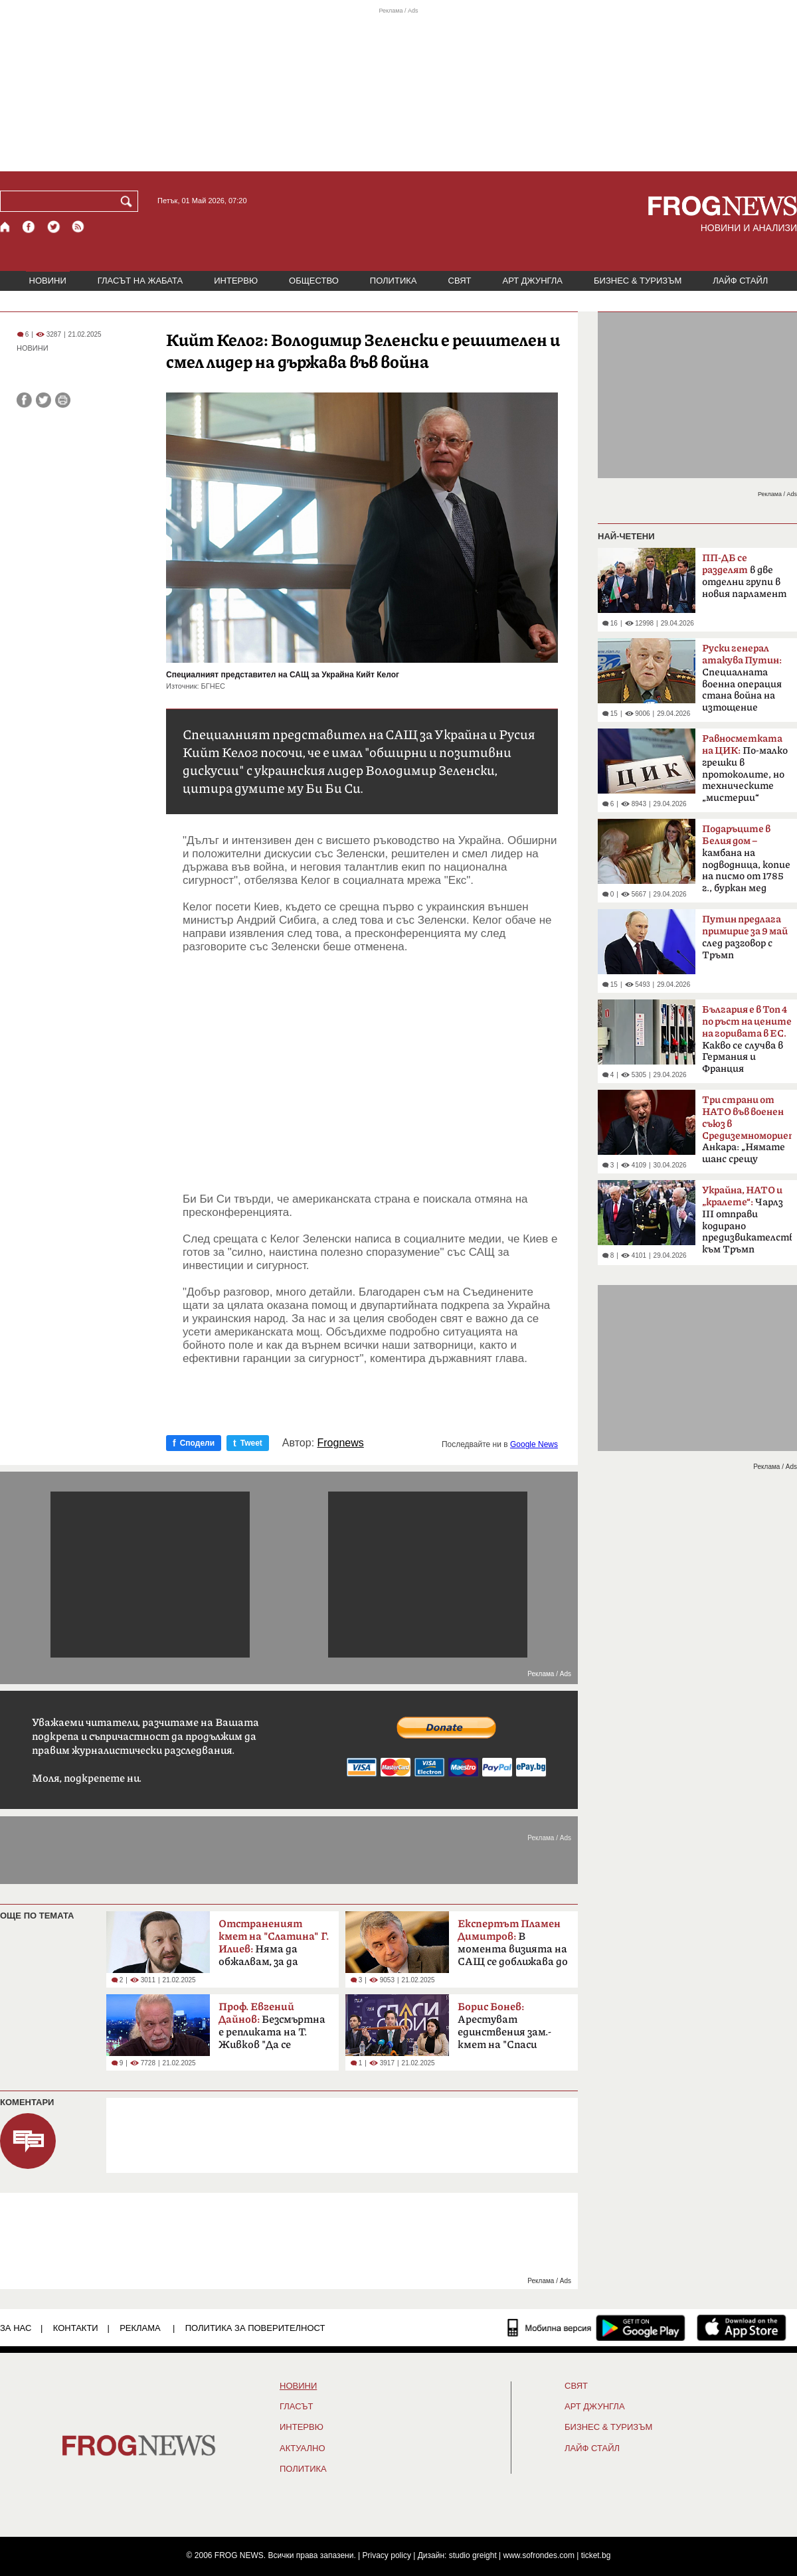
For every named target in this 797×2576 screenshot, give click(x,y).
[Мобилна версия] (549, 2327)
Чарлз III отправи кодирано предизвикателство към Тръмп (747, 1220)
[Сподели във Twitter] (43, 400)
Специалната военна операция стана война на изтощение (742, 678)
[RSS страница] (78, 226)
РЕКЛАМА (140, 2328)
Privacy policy (387, 2555)
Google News (534, 1444)
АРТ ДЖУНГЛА (532, 281)
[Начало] (5, 226)
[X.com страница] (53, 226)
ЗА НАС (15, 2328)
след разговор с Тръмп (745, 937)
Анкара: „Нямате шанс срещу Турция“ (747, 1133)
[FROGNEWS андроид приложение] (640, 2327)
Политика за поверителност (255, 2328)
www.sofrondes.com (539, 2555)
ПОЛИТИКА (393, 281)
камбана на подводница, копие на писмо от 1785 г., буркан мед (746, 859)
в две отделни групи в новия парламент (744, 576)
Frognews (340, 1443)
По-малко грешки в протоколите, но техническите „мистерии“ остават (745, 772)
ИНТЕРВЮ (236, 281)
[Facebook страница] (29, 226)
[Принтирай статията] (62, 400)
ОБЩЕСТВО (314, 281)
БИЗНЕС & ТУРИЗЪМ (637, 281)
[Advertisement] (370, 1073)
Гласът (296, 2406)
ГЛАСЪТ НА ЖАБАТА (140, 281)
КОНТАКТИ (75, 2328)
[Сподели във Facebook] (24, 400)
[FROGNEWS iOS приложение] (741, 2327)
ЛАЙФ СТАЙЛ (740, 281)
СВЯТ (460, 281)
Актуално (302, 2448)
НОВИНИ (47, 281)
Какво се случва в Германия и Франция (747, 1039)
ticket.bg (596, 2555)
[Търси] (128, 201)
